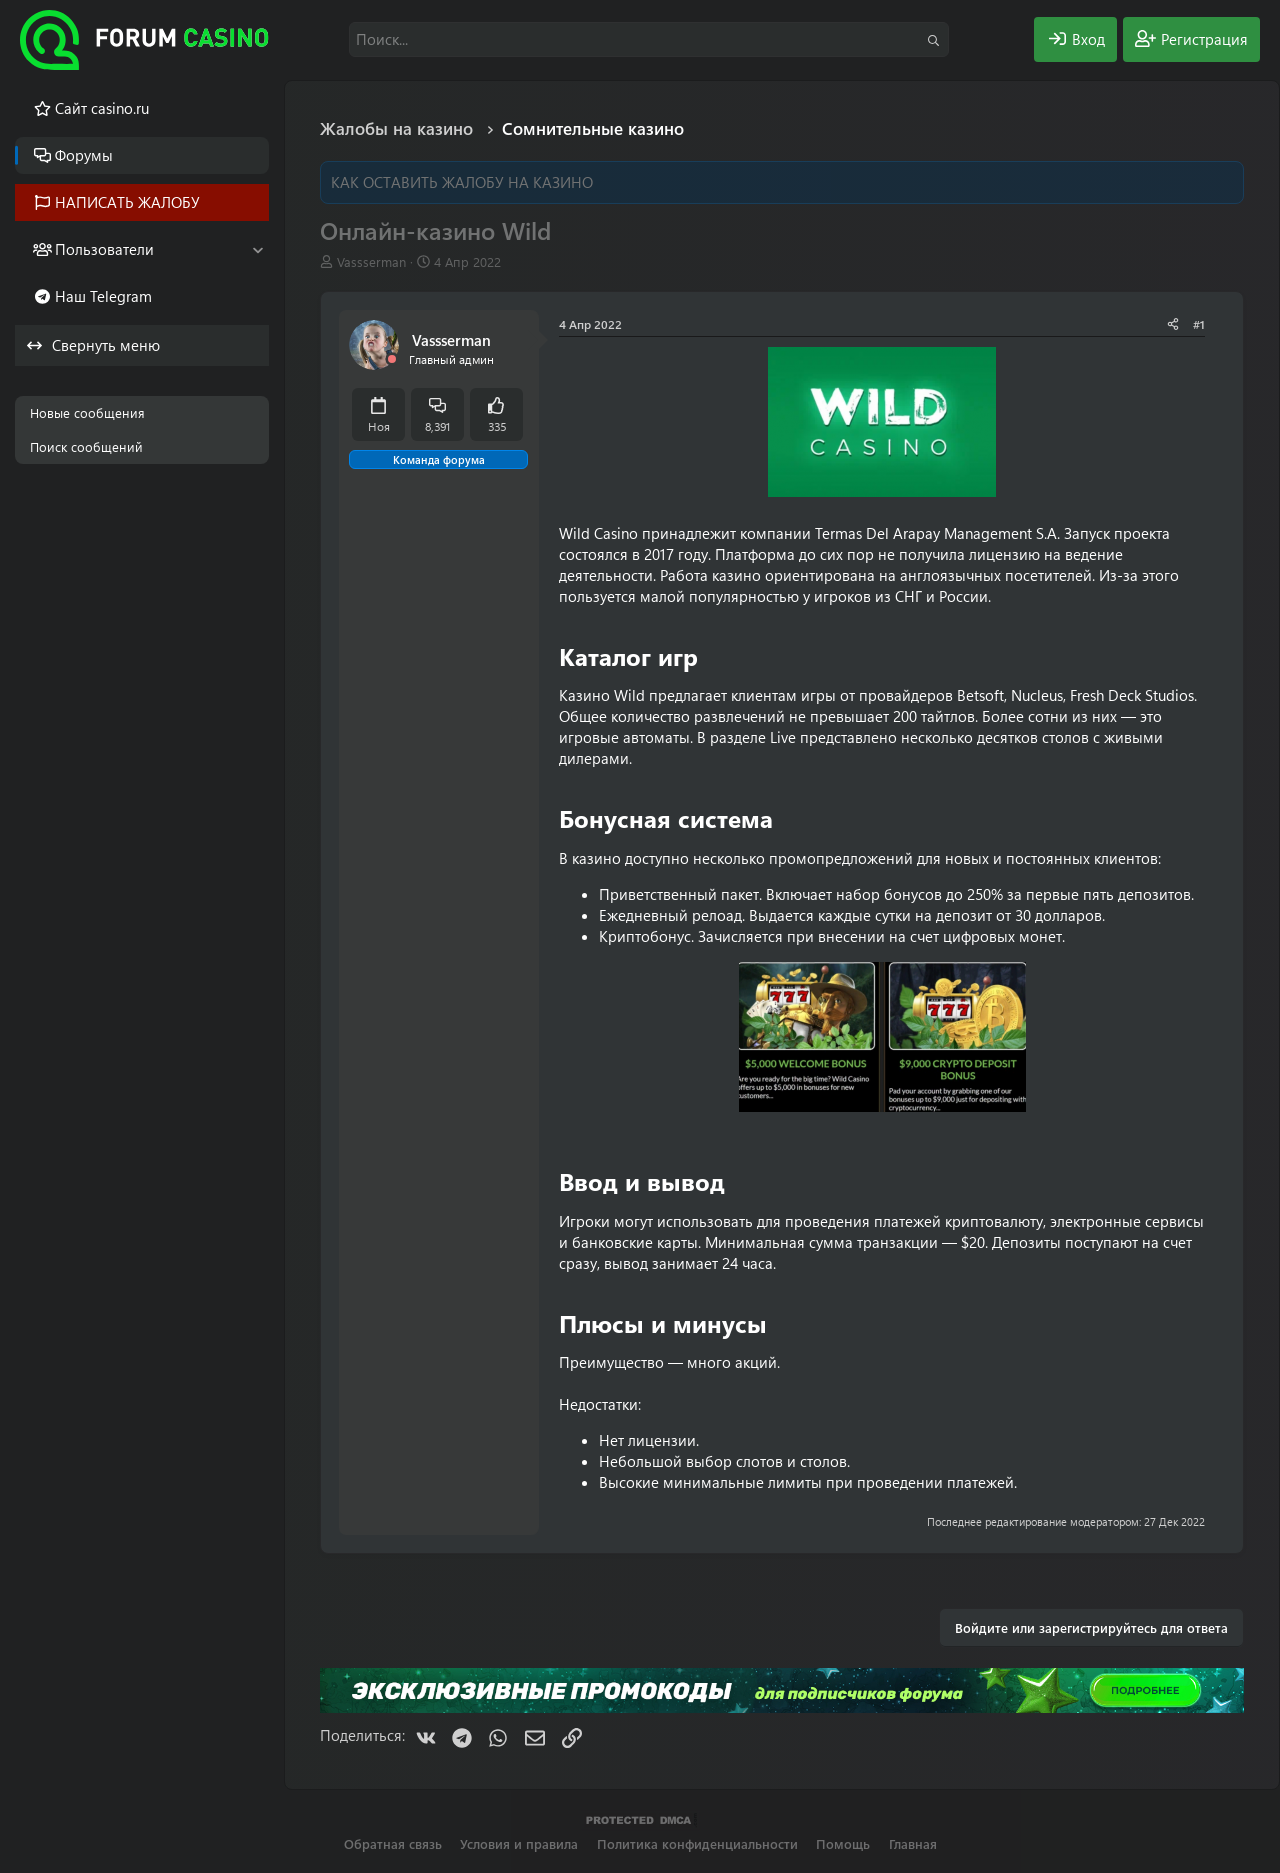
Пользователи (104, 249)
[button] (257, 249)
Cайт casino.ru (102, 108)
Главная (913, 1843)
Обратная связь (393, 1843)
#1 (1199, 324)
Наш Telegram (103, 296)
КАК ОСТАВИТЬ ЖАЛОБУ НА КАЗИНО (462, 182)
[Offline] (392, 359)
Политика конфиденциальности (697, 1843)
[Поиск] (649, 39)
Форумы (84, 155)
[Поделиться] (1173, 324)
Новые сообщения (87, 412)
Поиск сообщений (86, 446)
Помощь (843, 1843)
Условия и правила (519, 1843)
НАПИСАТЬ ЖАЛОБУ (127, 202)
